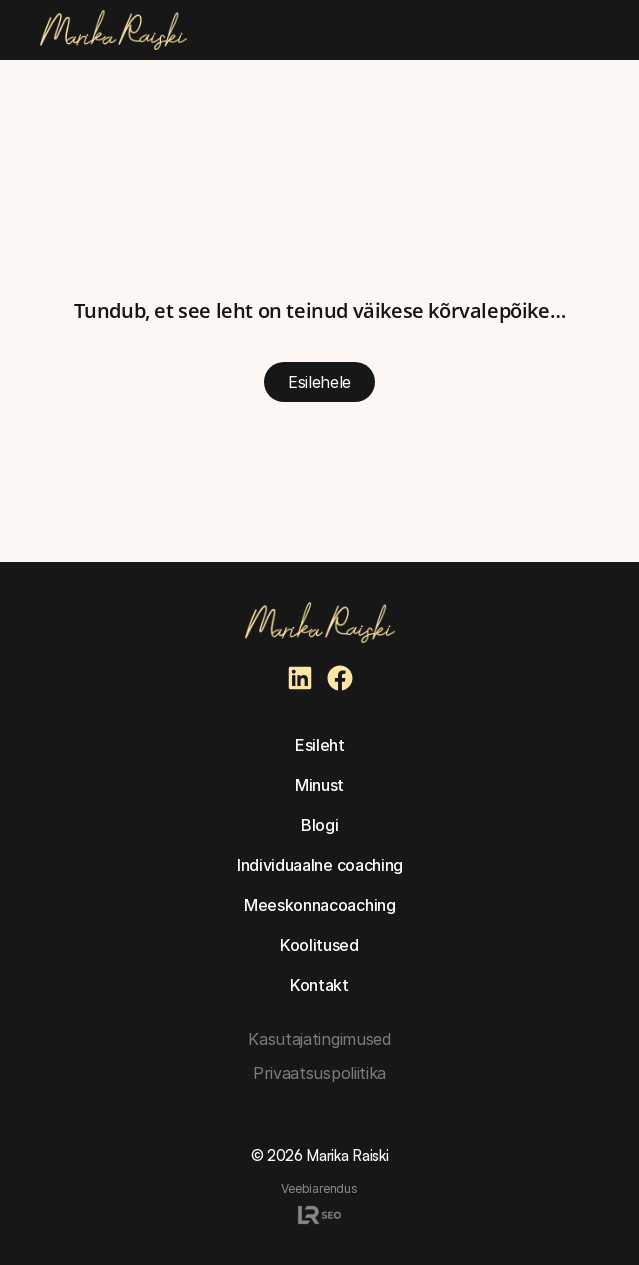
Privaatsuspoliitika (319, 1073)
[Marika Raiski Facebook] (340, 678)
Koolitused (319, 945)
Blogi (319, 825)
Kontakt (319, 985)
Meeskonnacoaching (320, 905)
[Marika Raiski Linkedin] (300, 678)
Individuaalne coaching (320, 865)
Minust (319, 785)
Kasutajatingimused (319, 1039)
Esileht (320, 745)
